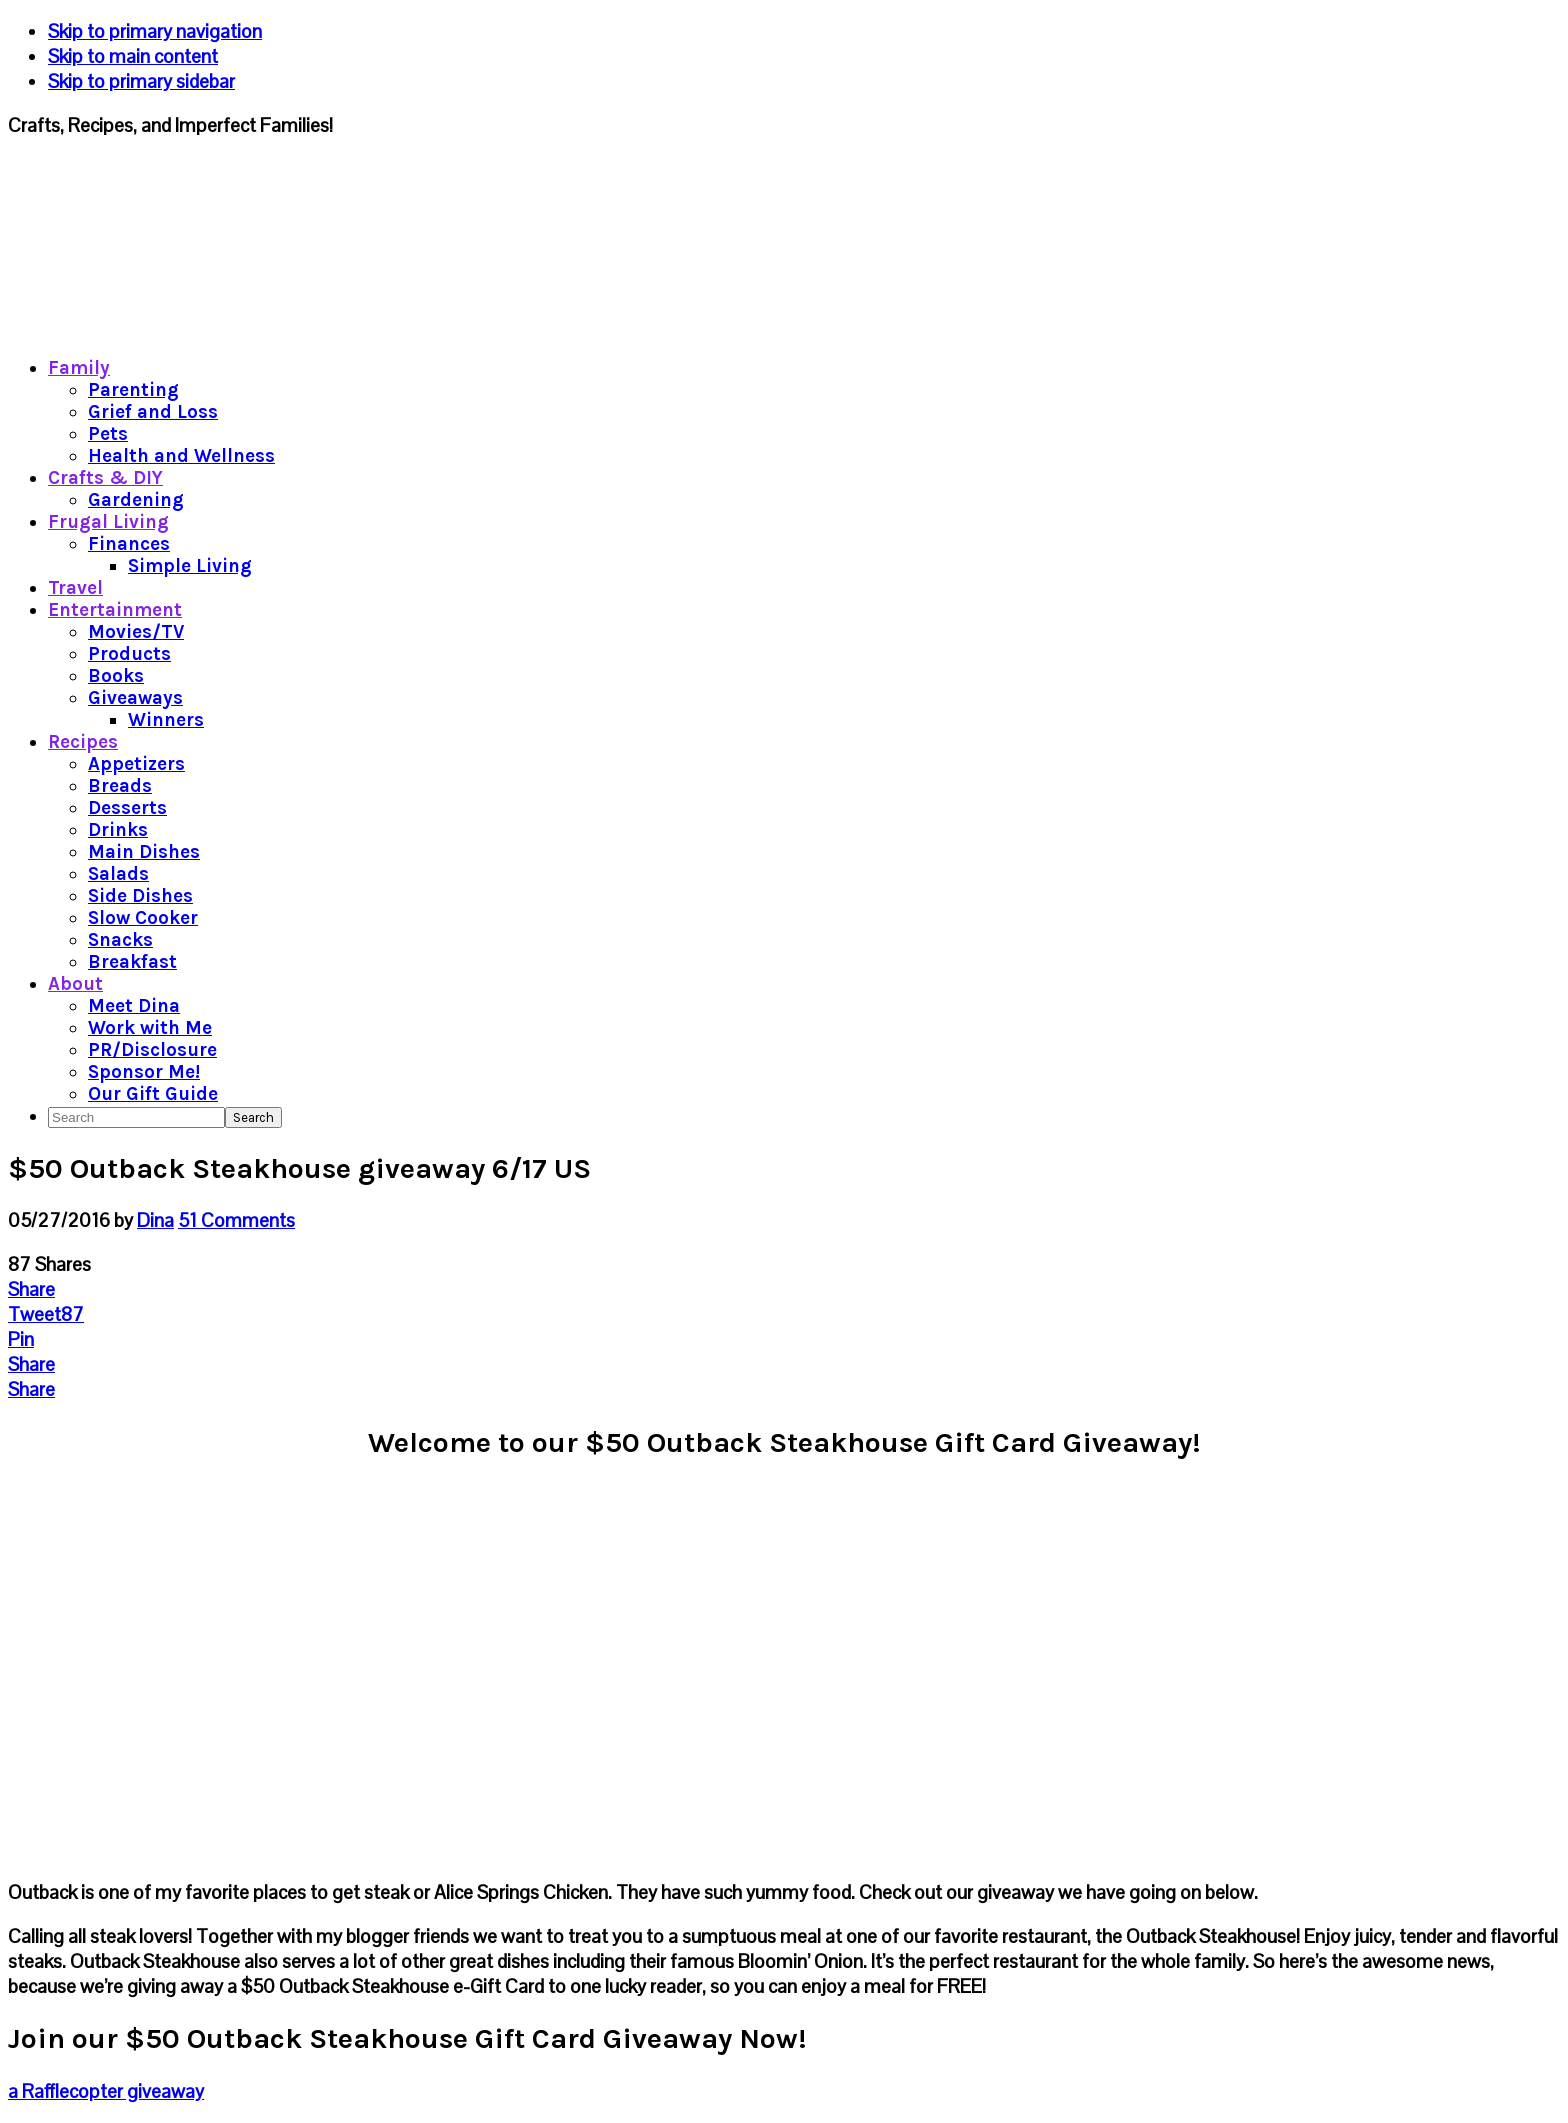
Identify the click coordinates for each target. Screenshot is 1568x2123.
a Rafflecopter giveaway (106, 2091)
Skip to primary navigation (155, 31)
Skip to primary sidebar (141, 81)
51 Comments (236, 1220)
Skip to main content (133, 56)
